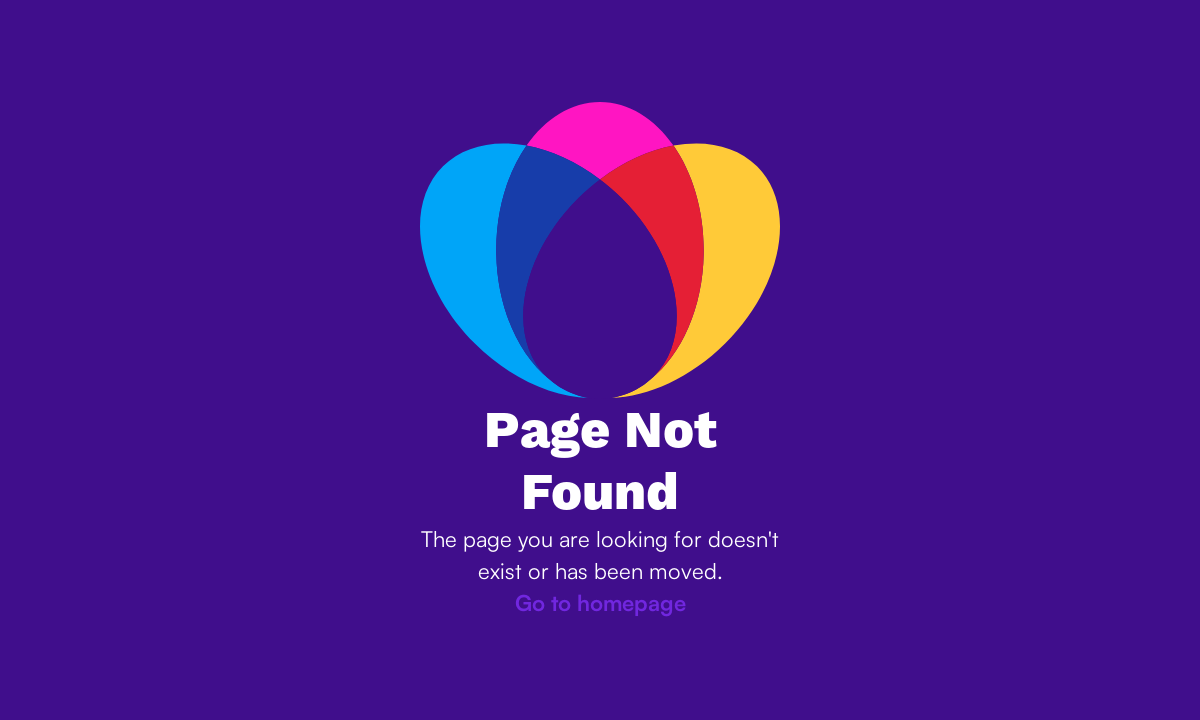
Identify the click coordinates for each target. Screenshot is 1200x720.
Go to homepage (600, 602)
